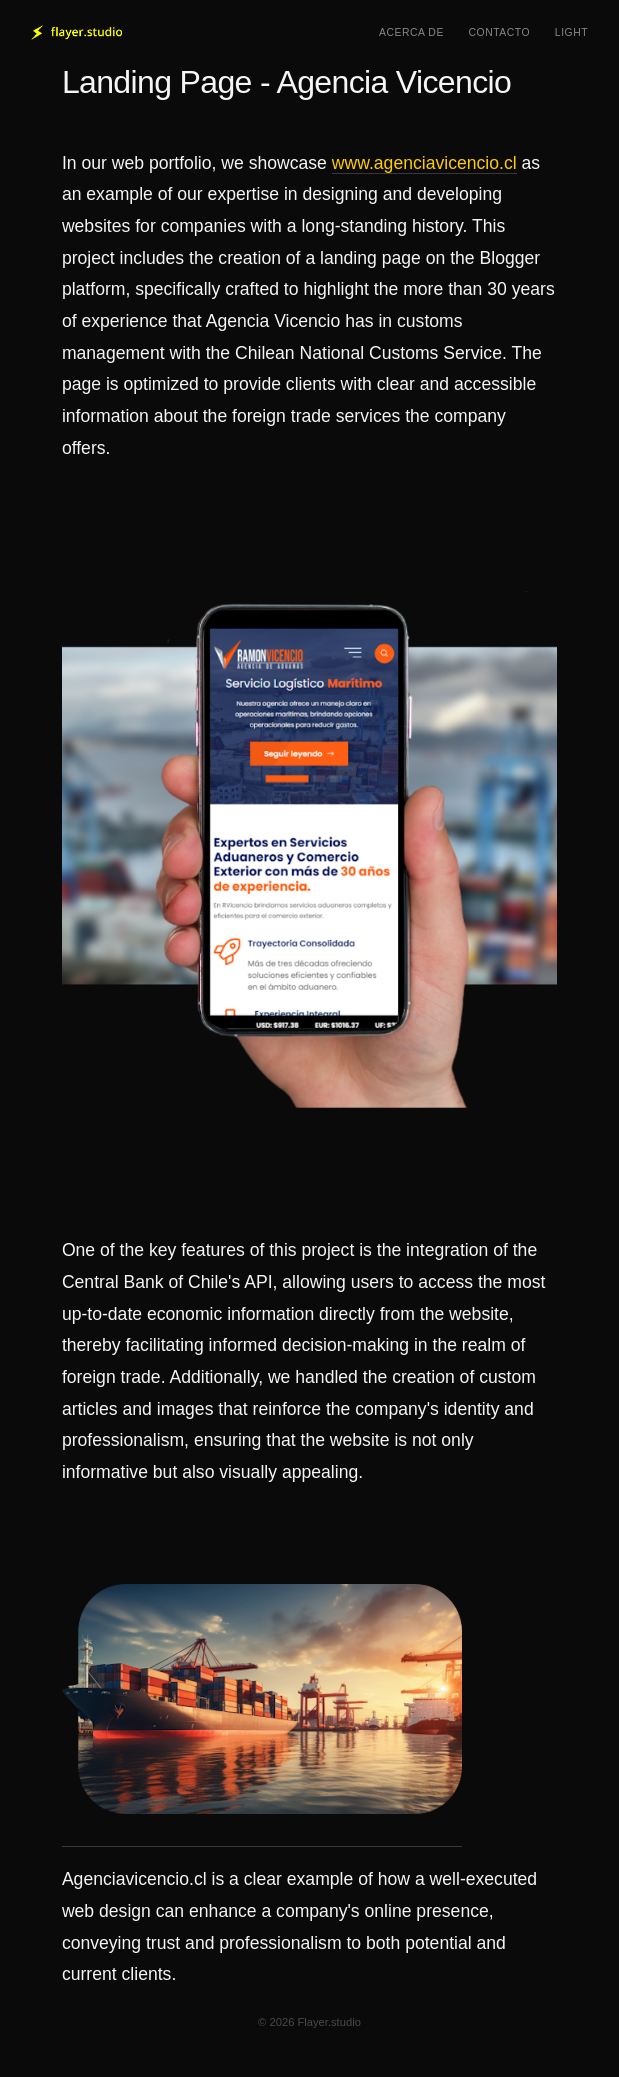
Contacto (500, 32)
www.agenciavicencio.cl (424, 163)
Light (571, 32)
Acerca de (411, 32)
